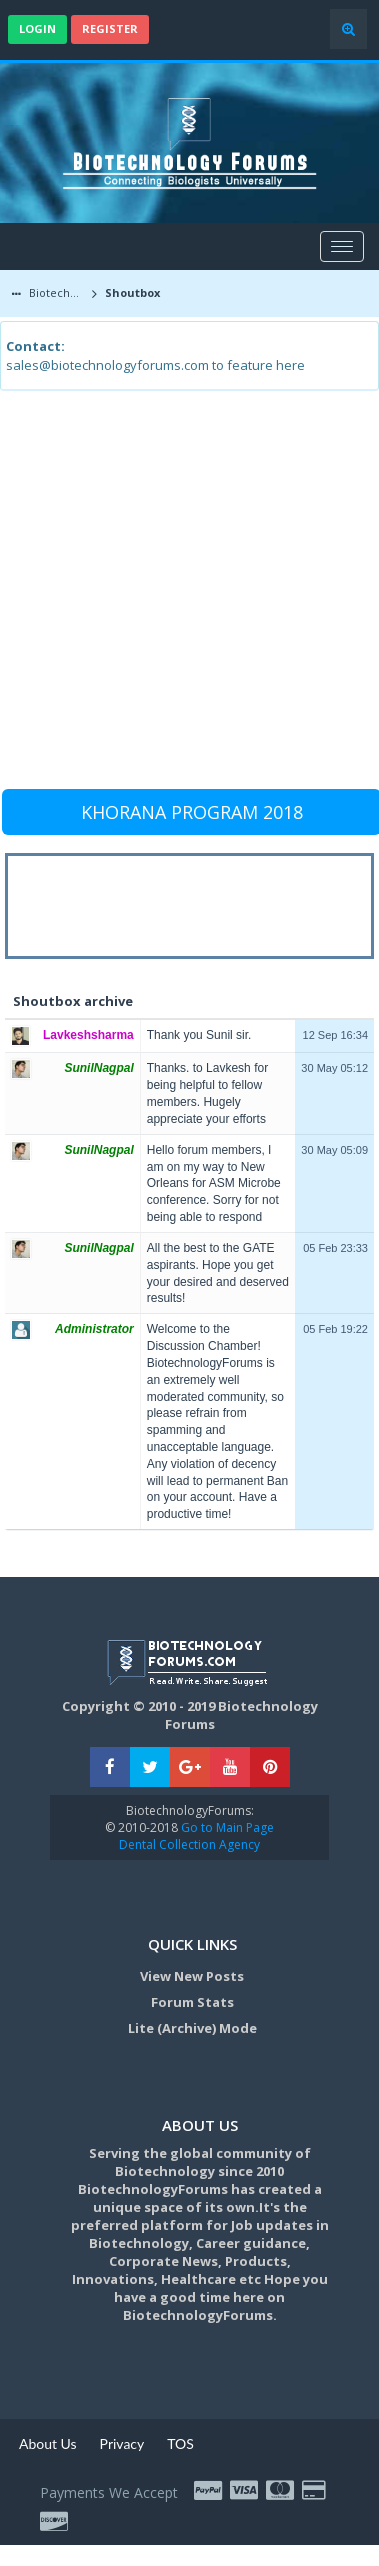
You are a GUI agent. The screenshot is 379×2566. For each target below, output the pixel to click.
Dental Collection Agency (189, 1844)
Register (110, 28)
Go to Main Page (226, 1827)
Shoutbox (131, 292)
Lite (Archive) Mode (192, 2028)
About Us (48, 2443)
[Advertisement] (187, 598)
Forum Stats (192, 2002)
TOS (180, 2443)
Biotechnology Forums (56, 292)
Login (37, 28)
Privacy (122, 2443)
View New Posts (192, 1976)
